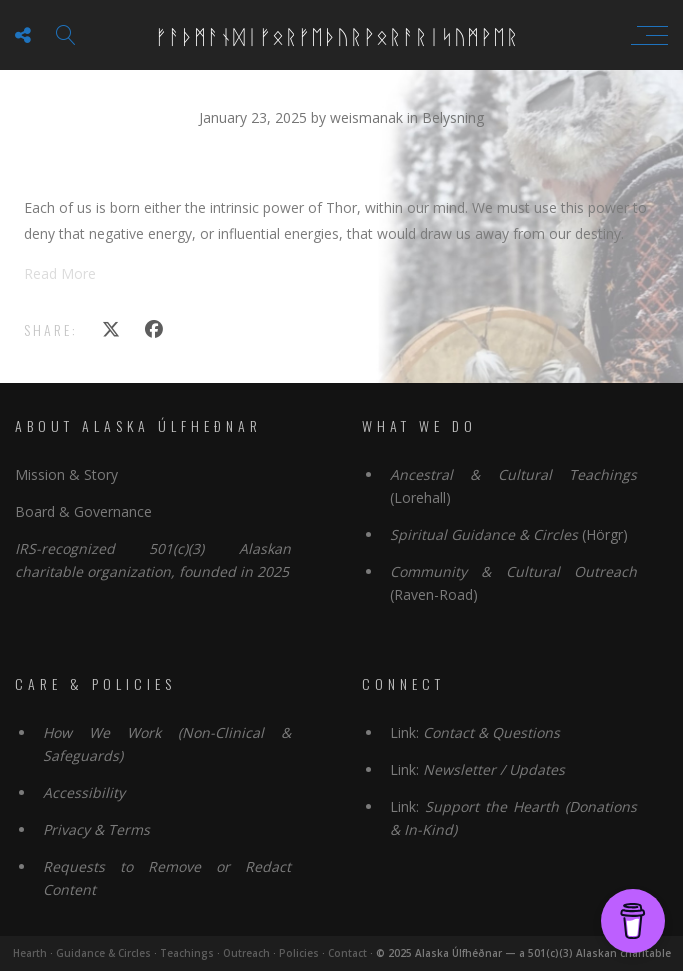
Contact (347, 953)
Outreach (246, 953)
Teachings (187, 953)
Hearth (30, 953)
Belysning (453, 117)
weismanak (368, 117)
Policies (299, 953)
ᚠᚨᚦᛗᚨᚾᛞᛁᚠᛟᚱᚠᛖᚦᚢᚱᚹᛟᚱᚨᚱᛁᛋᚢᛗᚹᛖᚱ (337, 35)
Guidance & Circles (103, 953)
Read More (60, 273)
